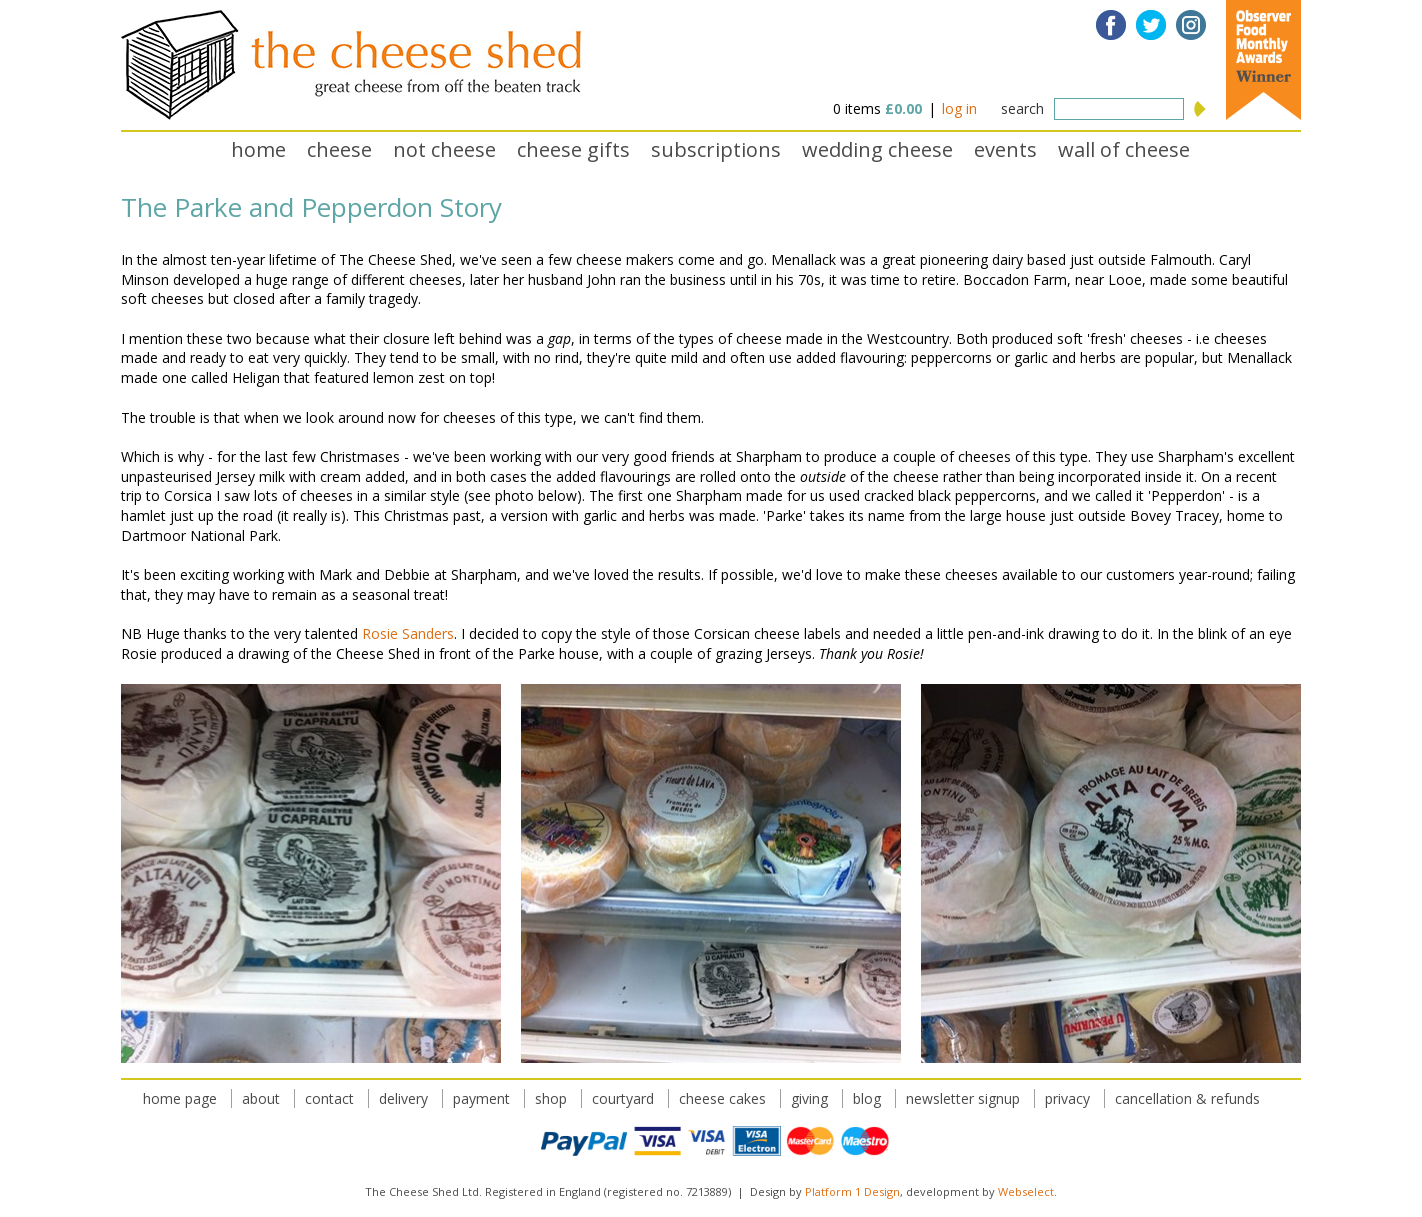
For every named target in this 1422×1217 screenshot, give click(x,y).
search (1022, 108)
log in (959, 108)
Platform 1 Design (852, 1191)
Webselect (1026, 1191)
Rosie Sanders (408, 633)
